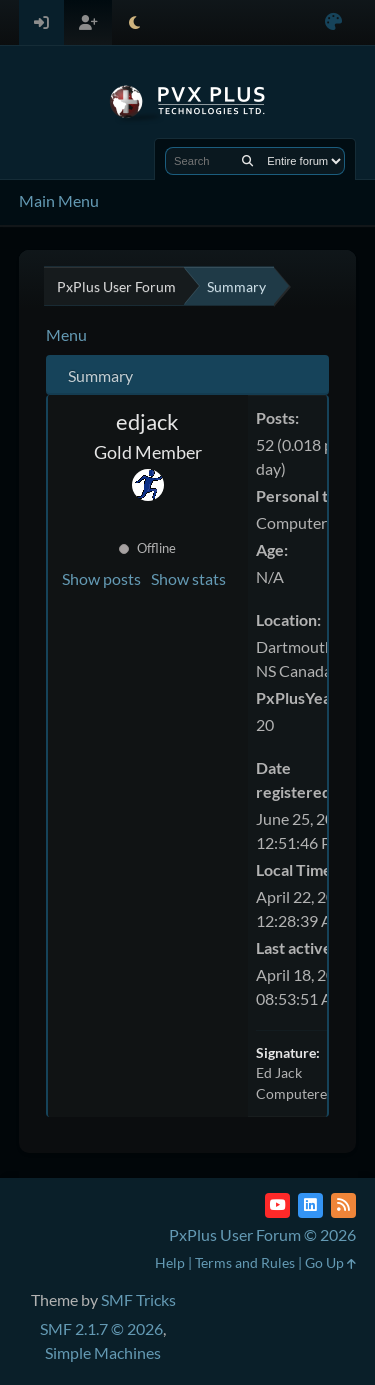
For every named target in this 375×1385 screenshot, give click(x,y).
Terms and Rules (245, 1262)
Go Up (330, 1262)
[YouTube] (277, 1205)
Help (170, 1262)
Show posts (101, 578)
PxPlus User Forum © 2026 (262, 1234)
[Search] (247, 161)
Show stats (188, 578)
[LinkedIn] (310, 1205)
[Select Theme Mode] (134, 22)
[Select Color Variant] (333, 22)
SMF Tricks (138, 1299)
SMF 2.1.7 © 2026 (101, 1328)
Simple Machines (103, 1352)
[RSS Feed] (343, 1205)
